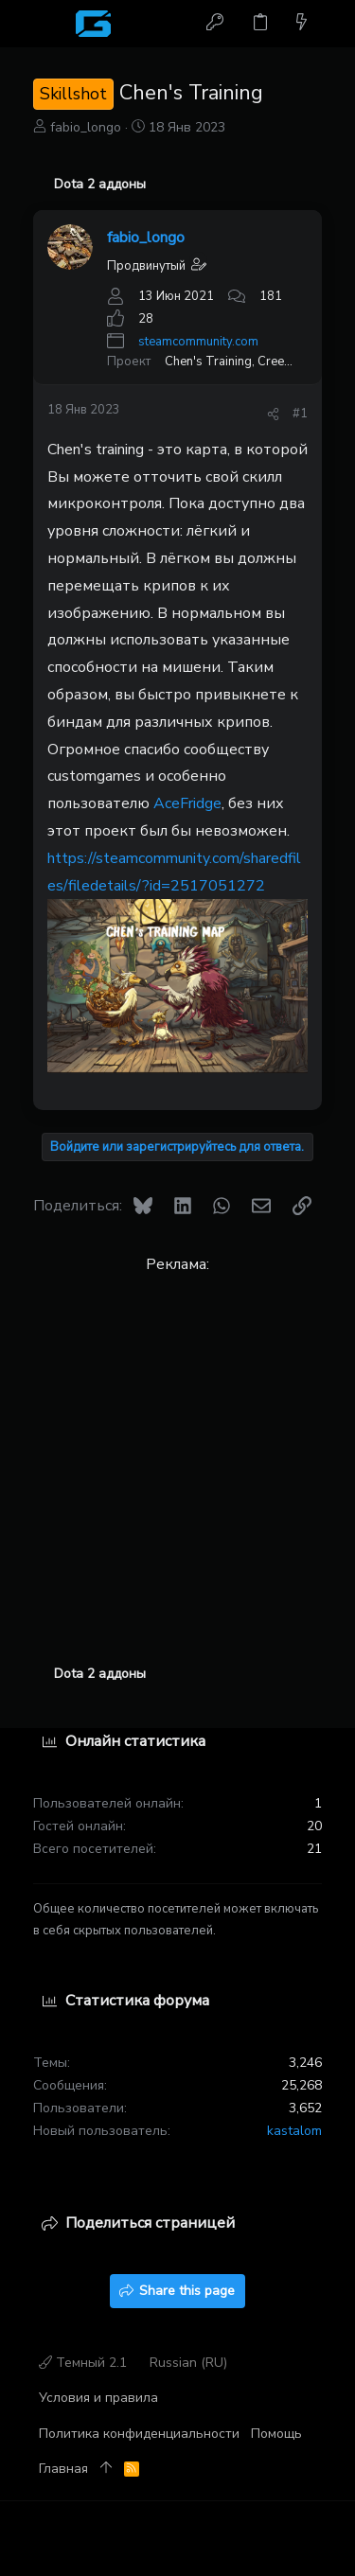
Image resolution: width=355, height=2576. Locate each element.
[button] (52, 24)
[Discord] (313, 2539)
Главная (63, 2469)
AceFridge (187, 803)
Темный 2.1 (83, 2363)
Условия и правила (98, 2398)
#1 (300, 413)
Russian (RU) (188, 2363)
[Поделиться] (273, 414)
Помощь (276, 2434)
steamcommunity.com (198, 341)
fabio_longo (85, 127)
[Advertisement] (177, 1456)
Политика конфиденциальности (139, 2434)
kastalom (294, 2131)
